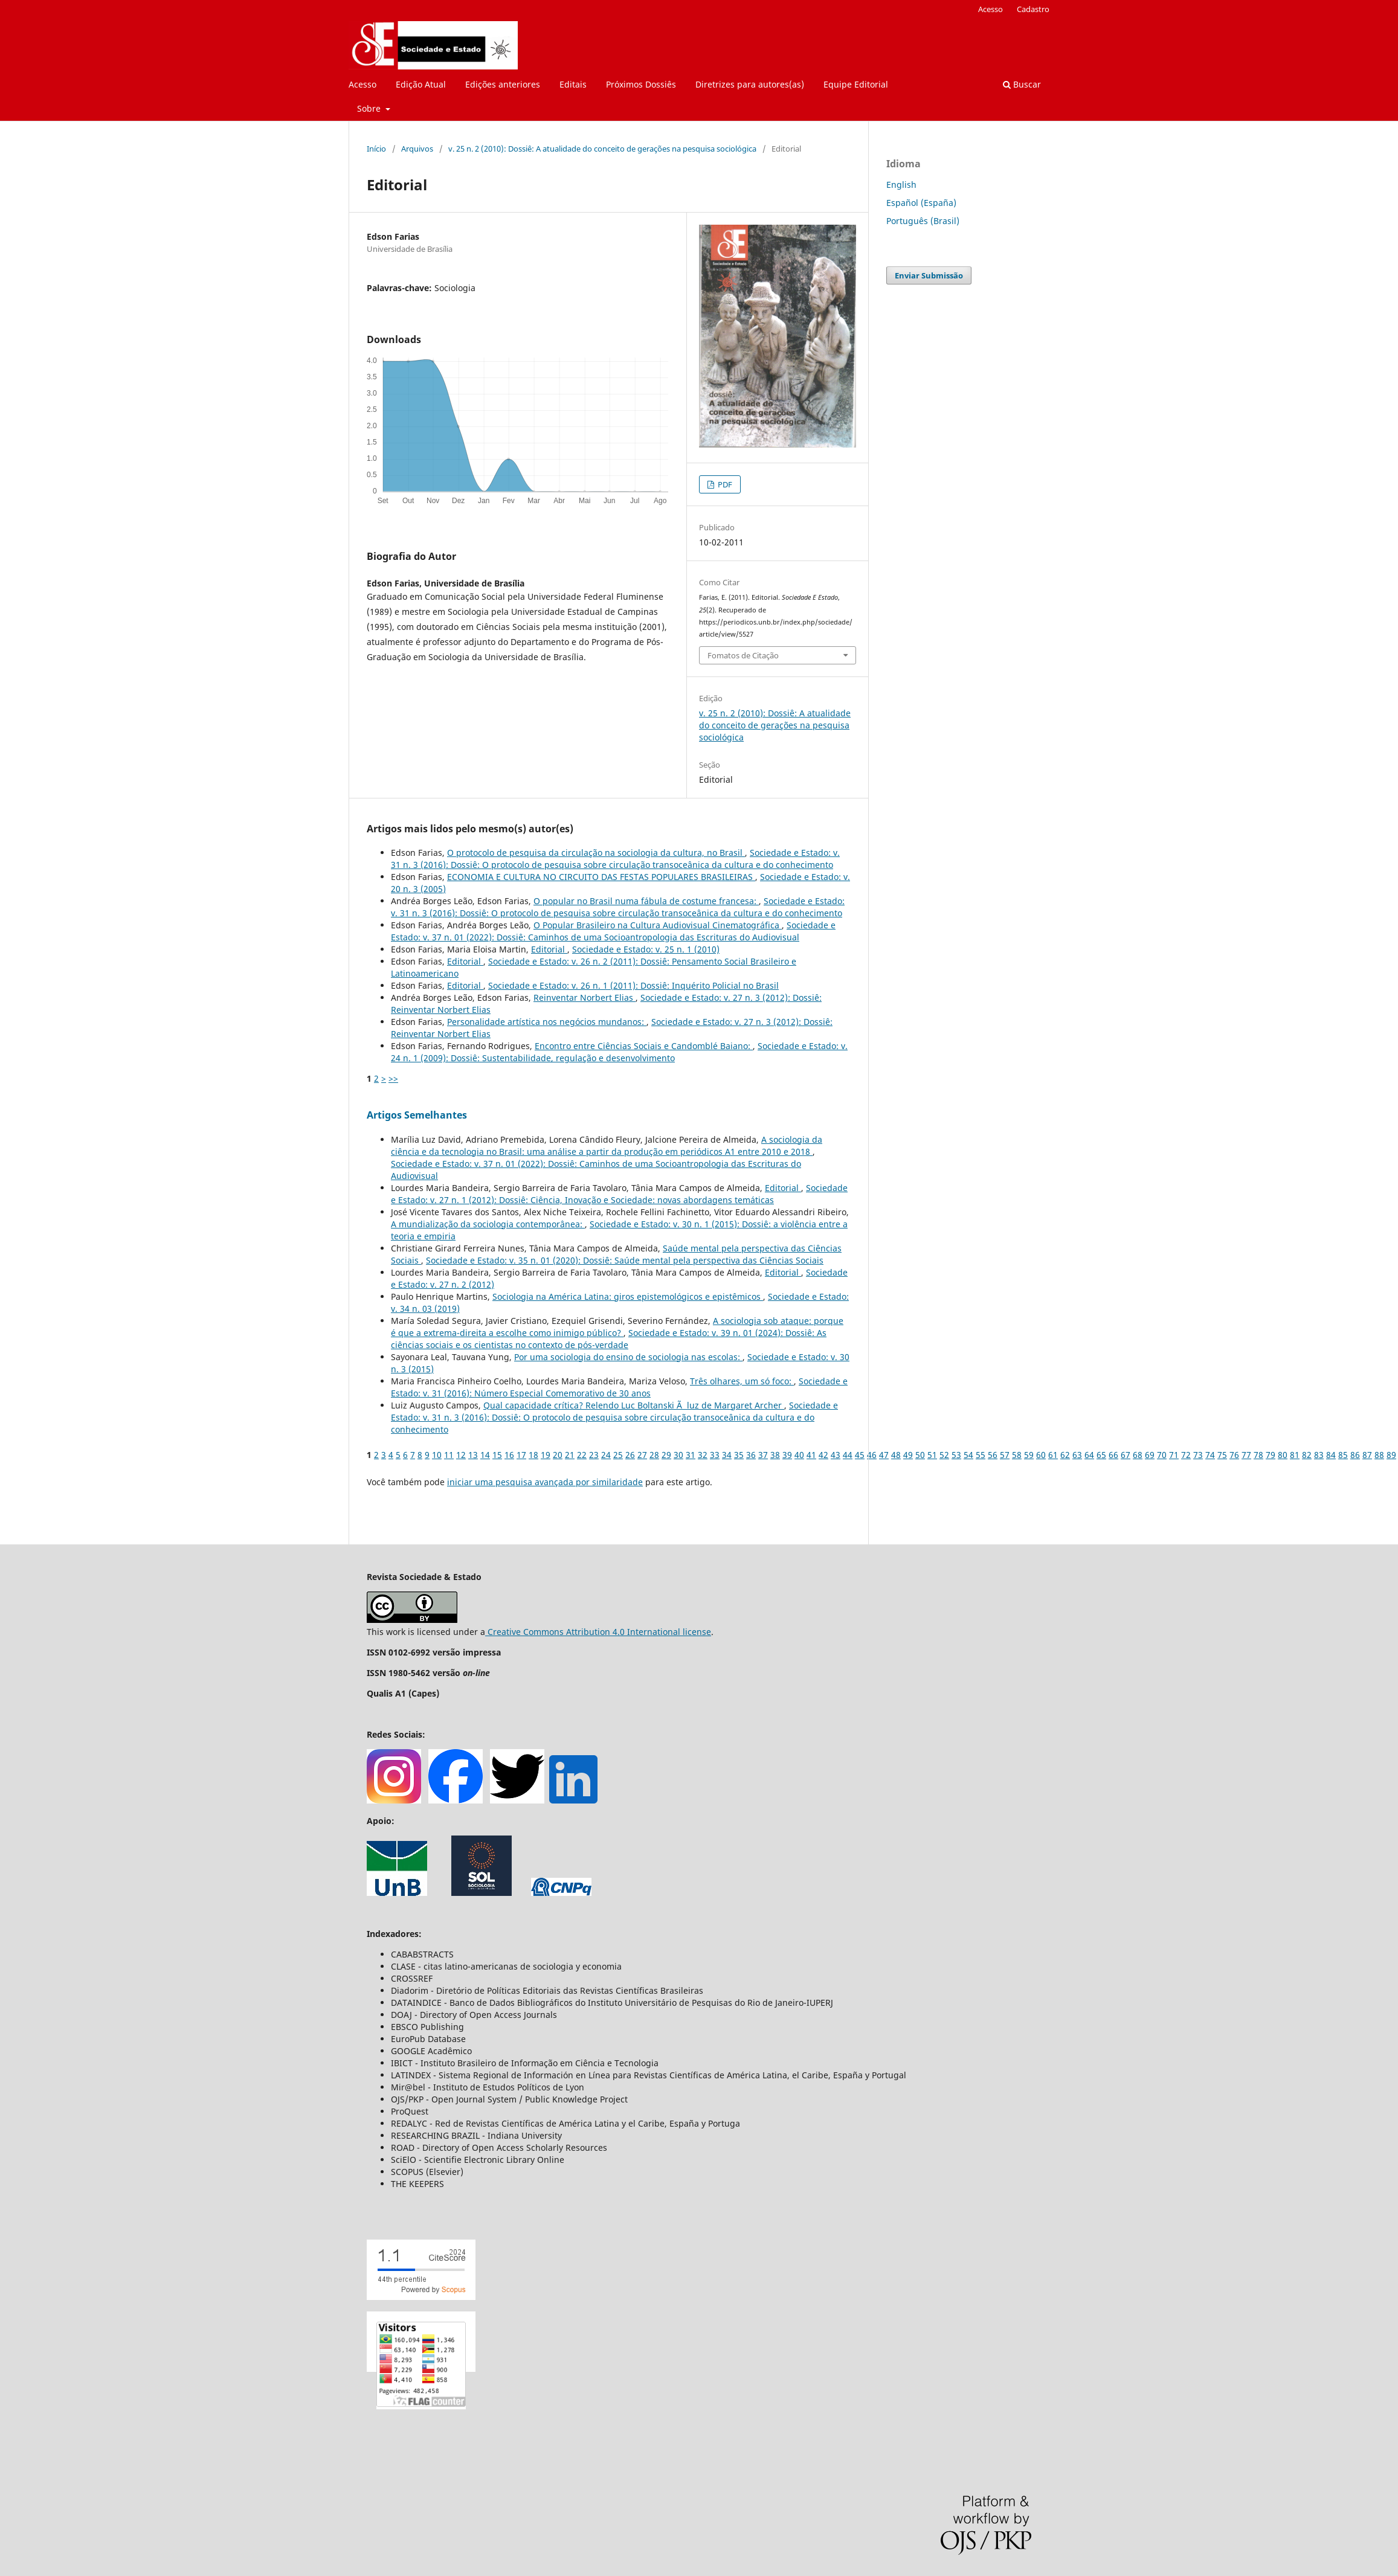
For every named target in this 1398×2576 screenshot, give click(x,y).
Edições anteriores (502, 84)
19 (545, 1454)
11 (449, 1454)
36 (751, 1454)
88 (1379, 1454)
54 (968, 1454)
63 (1077, 1454)
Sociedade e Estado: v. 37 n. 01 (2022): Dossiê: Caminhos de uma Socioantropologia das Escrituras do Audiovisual (613, 931)
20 (557, 1454)
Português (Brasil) (922, 220)
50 (920, 1454)
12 (461, 1454)
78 (1258, 1454)
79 (1270, 1454)
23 (594, 1454)
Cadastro (1033, 9)
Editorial (549, 949)
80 (1282, 1454)
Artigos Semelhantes (417, 1115)
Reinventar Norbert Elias (584, 997)
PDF (724, 484)
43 (835, 1454)
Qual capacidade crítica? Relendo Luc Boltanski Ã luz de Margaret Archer (633, 1405)
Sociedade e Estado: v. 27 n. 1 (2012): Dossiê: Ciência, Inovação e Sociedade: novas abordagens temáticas (619, 1194)
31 (690, 1454)
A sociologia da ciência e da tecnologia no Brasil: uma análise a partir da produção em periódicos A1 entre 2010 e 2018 (606, 1145)
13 (473, 1454)
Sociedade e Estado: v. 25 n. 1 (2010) (646, 949)
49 (908, 1454)
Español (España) (921, 202)
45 (860, 1454)
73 (1198, 1454)
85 (1343, 1454)
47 (884, 1454)
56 (992, 1454)
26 (630, 1454)
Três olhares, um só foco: (742, 1381)
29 (666, 1454)
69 (1150, 1454)
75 (1222, 1454)
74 (1210, 1454)
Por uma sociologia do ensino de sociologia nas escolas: (628, 1357)
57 (1005, 1454)
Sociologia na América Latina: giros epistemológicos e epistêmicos (627, 1296)
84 (1331, 1454)
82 (1307, 1454)
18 (533, 1454)
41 (811, 1454)
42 (823, 1454)
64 (1089, 1454)
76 (1234, 1454)
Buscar (1022, 84)
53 (956, 1454)
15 (497, 1454)
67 (1125, 1454)
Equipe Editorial (855, 84)
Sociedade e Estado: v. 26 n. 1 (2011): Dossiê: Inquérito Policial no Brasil (633, 985)
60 (1041, 1454)
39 (787, 1454)
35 (739, 1454)
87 (1367, 1454)
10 (437, 1454)
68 (1137, 1454)
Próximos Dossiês (641, 84)
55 (980, 1454)
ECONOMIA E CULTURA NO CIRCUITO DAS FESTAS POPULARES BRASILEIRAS (601, 876)
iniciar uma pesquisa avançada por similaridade (545, 1482)
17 (521, 1454)
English (901, 184)
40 (799, 1454)
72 (1186, 1454)
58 (1017, 1454)
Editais (573, 84)
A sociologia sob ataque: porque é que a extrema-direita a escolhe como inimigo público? (617, 1326)
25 (618, 1454)
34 (727, 1454)
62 (1065, 1454)
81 (1295, 1454)
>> (393, 1078)
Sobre (370, 108)
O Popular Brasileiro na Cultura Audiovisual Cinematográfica (657, 925)
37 (763, 1454)
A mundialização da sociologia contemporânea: (488, 1224)
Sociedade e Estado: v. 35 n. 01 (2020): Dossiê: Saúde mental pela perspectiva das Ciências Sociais (624, 1260)
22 (582, 1454)
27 (642, 1454)
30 (678, 1454)
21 (570, 1454)
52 (944, 1454)
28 (654, 1454)
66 (1113, 1454)
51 (932, 1454)
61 (1053, 1454)
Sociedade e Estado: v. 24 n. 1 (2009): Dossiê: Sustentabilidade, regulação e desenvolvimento (619, 1052)
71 (1174, 1454)
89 (1391, 1454)
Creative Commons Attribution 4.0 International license (598, 1631)
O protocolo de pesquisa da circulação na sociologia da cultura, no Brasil (596, 852)
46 (872, 1454)
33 (715, 1454)
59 (1029, 1454)
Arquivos (417, 148)
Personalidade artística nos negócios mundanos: (546, 1021)
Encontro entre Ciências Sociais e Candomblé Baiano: (644, 1046)
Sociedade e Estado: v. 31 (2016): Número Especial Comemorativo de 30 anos (619, 1387)
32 (702, 1454)
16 (509, 1454)
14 (485, 1454)
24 (606, 1454)
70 (1162, 1454)
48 (896, 1454)
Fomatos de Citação (743, 655)
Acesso (362, 84)
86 (1355, 1454)
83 (1319, 1454)
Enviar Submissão (929, 275)
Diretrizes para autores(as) (749, 84)
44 (847, 1454)
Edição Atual (421, 84)
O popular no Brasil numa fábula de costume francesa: (646, 901)
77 (1246, 1454)
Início (376, 148)
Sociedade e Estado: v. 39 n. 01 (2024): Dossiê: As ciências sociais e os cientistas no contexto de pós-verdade (608, 1339)
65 (1101, 1454)
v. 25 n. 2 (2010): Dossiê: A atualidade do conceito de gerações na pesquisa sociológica (602, 148)
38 (775, 1454)
